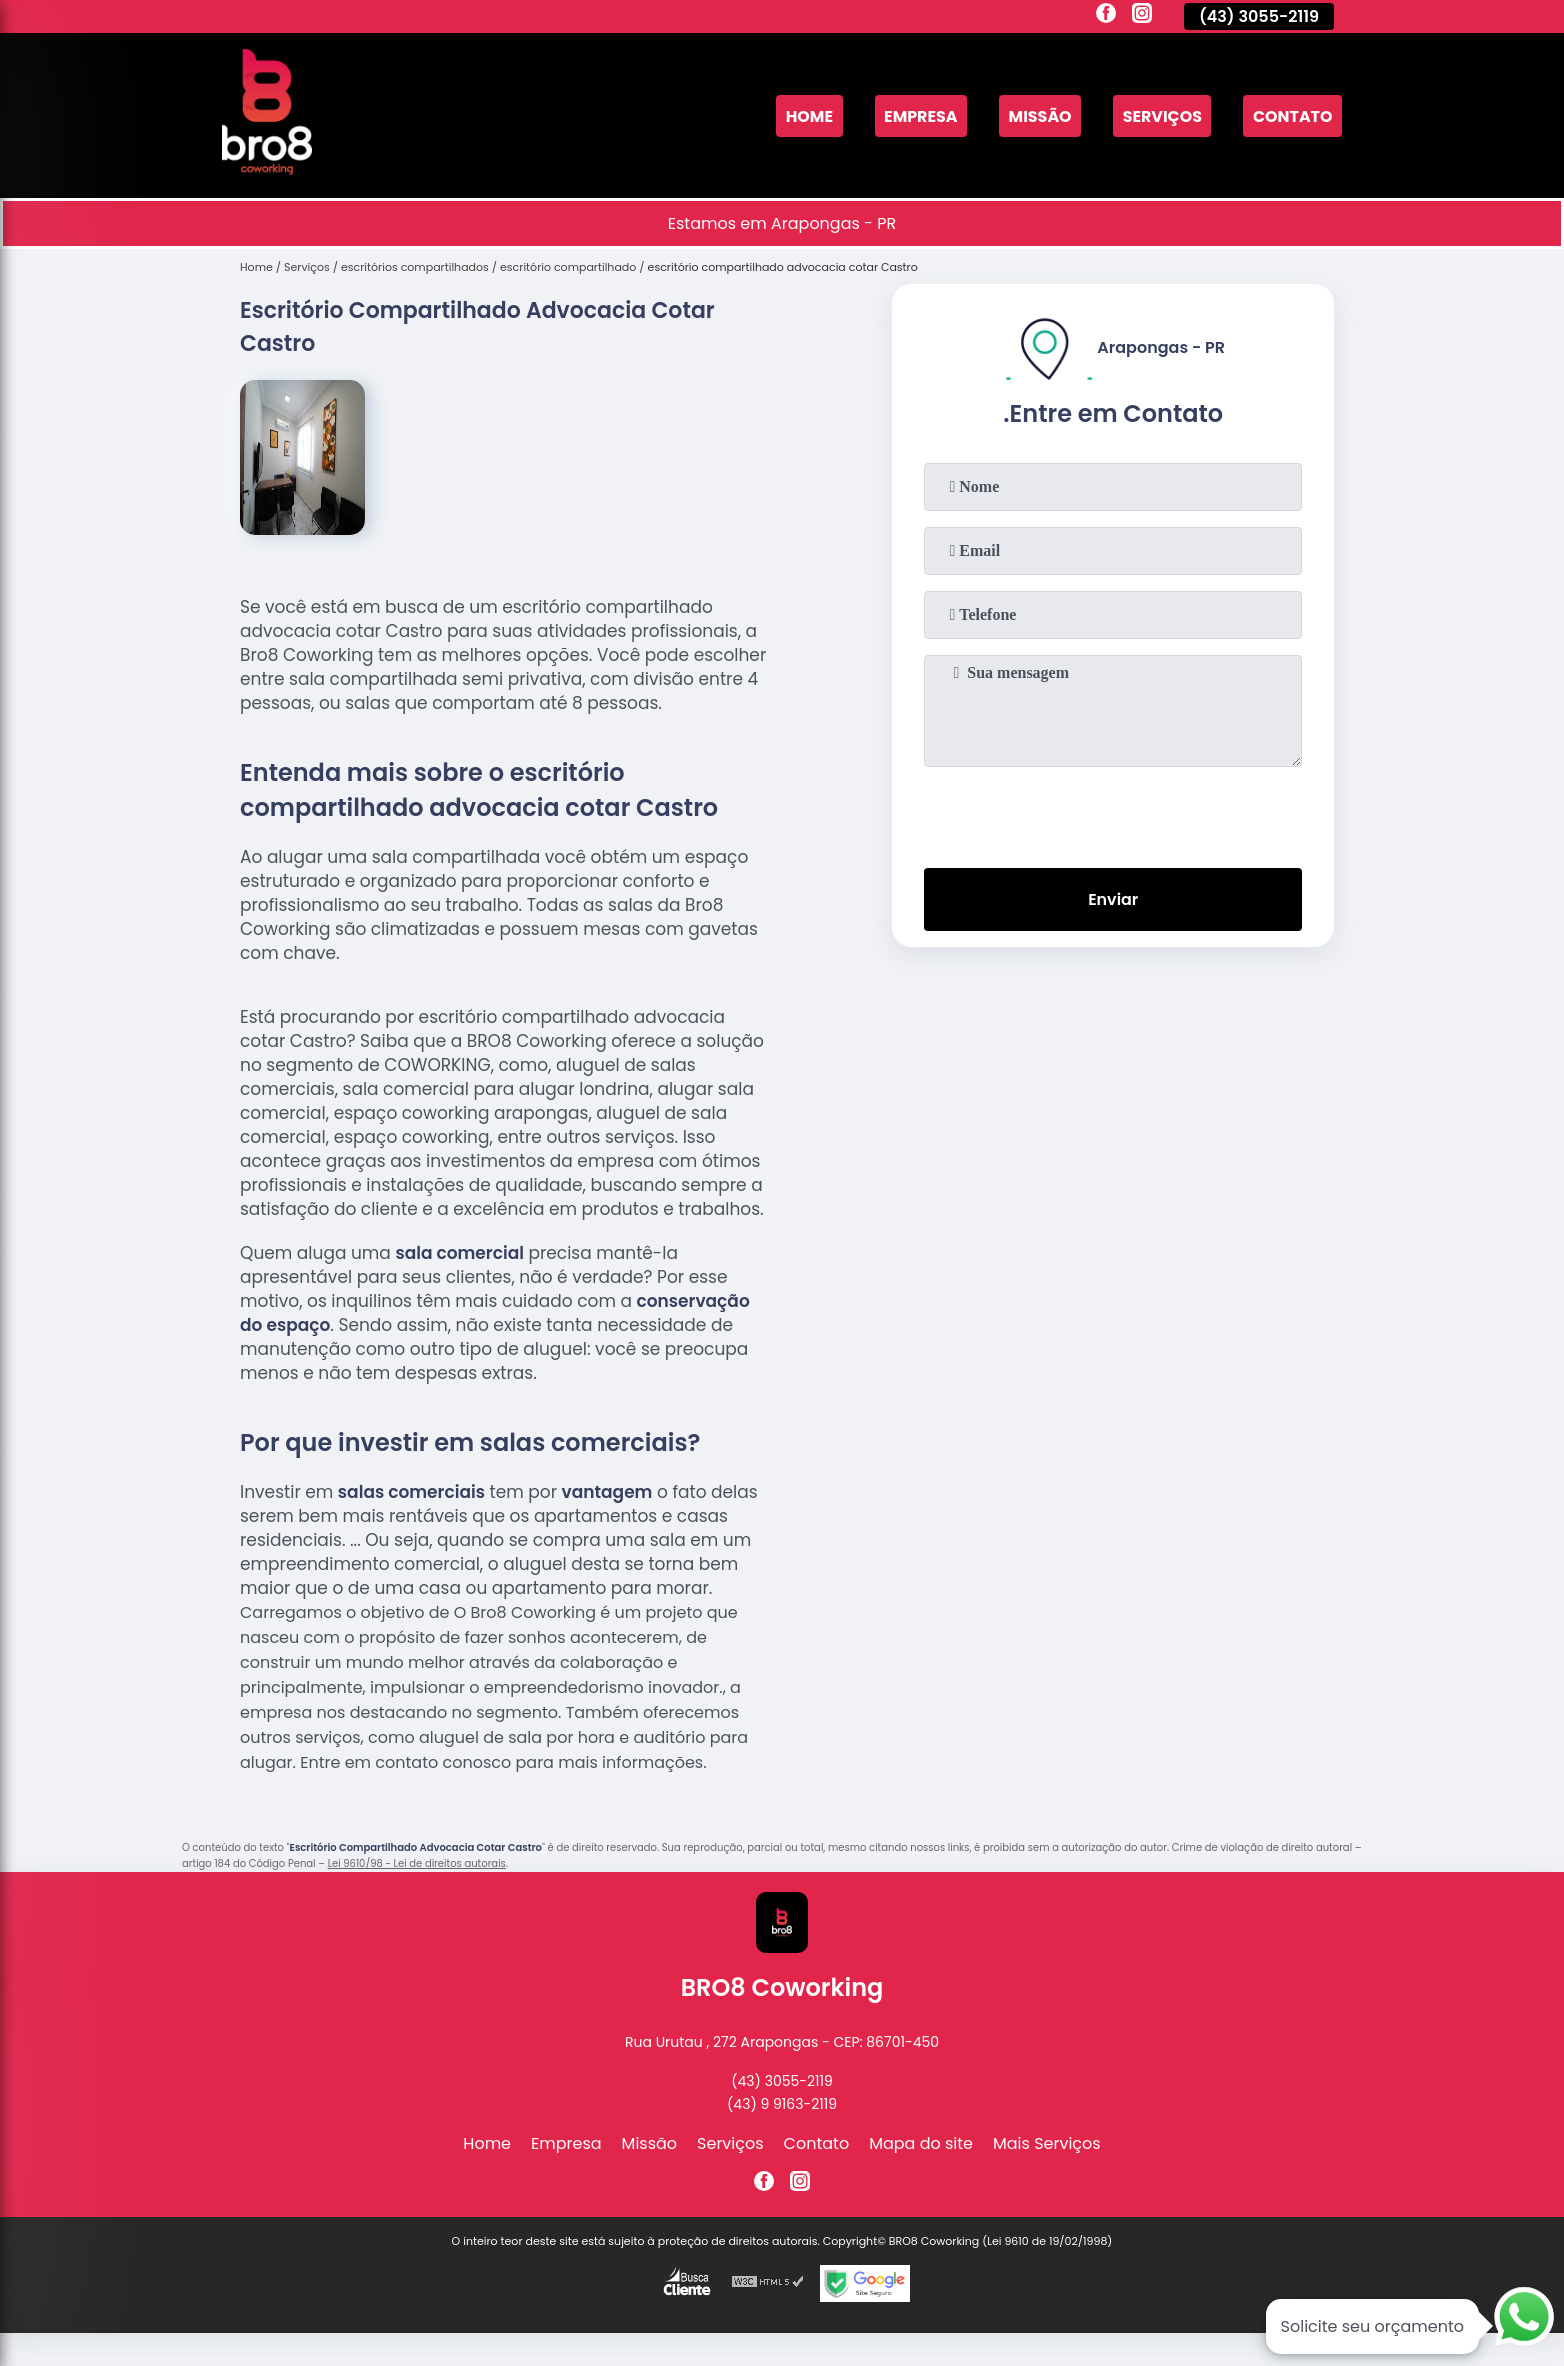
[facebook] (1106, 16)
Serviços (1161, 115)
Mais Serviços (1047, 2143)
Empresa (918, 115)
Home (806, 115)
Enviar (1113, 899)
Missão (1038, 115)
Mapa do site (921, 2143)
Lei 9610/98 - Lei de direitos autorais (417, 1863)
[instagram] (1142, 16)
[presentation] (1113, 813)
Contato (1292, 115)
